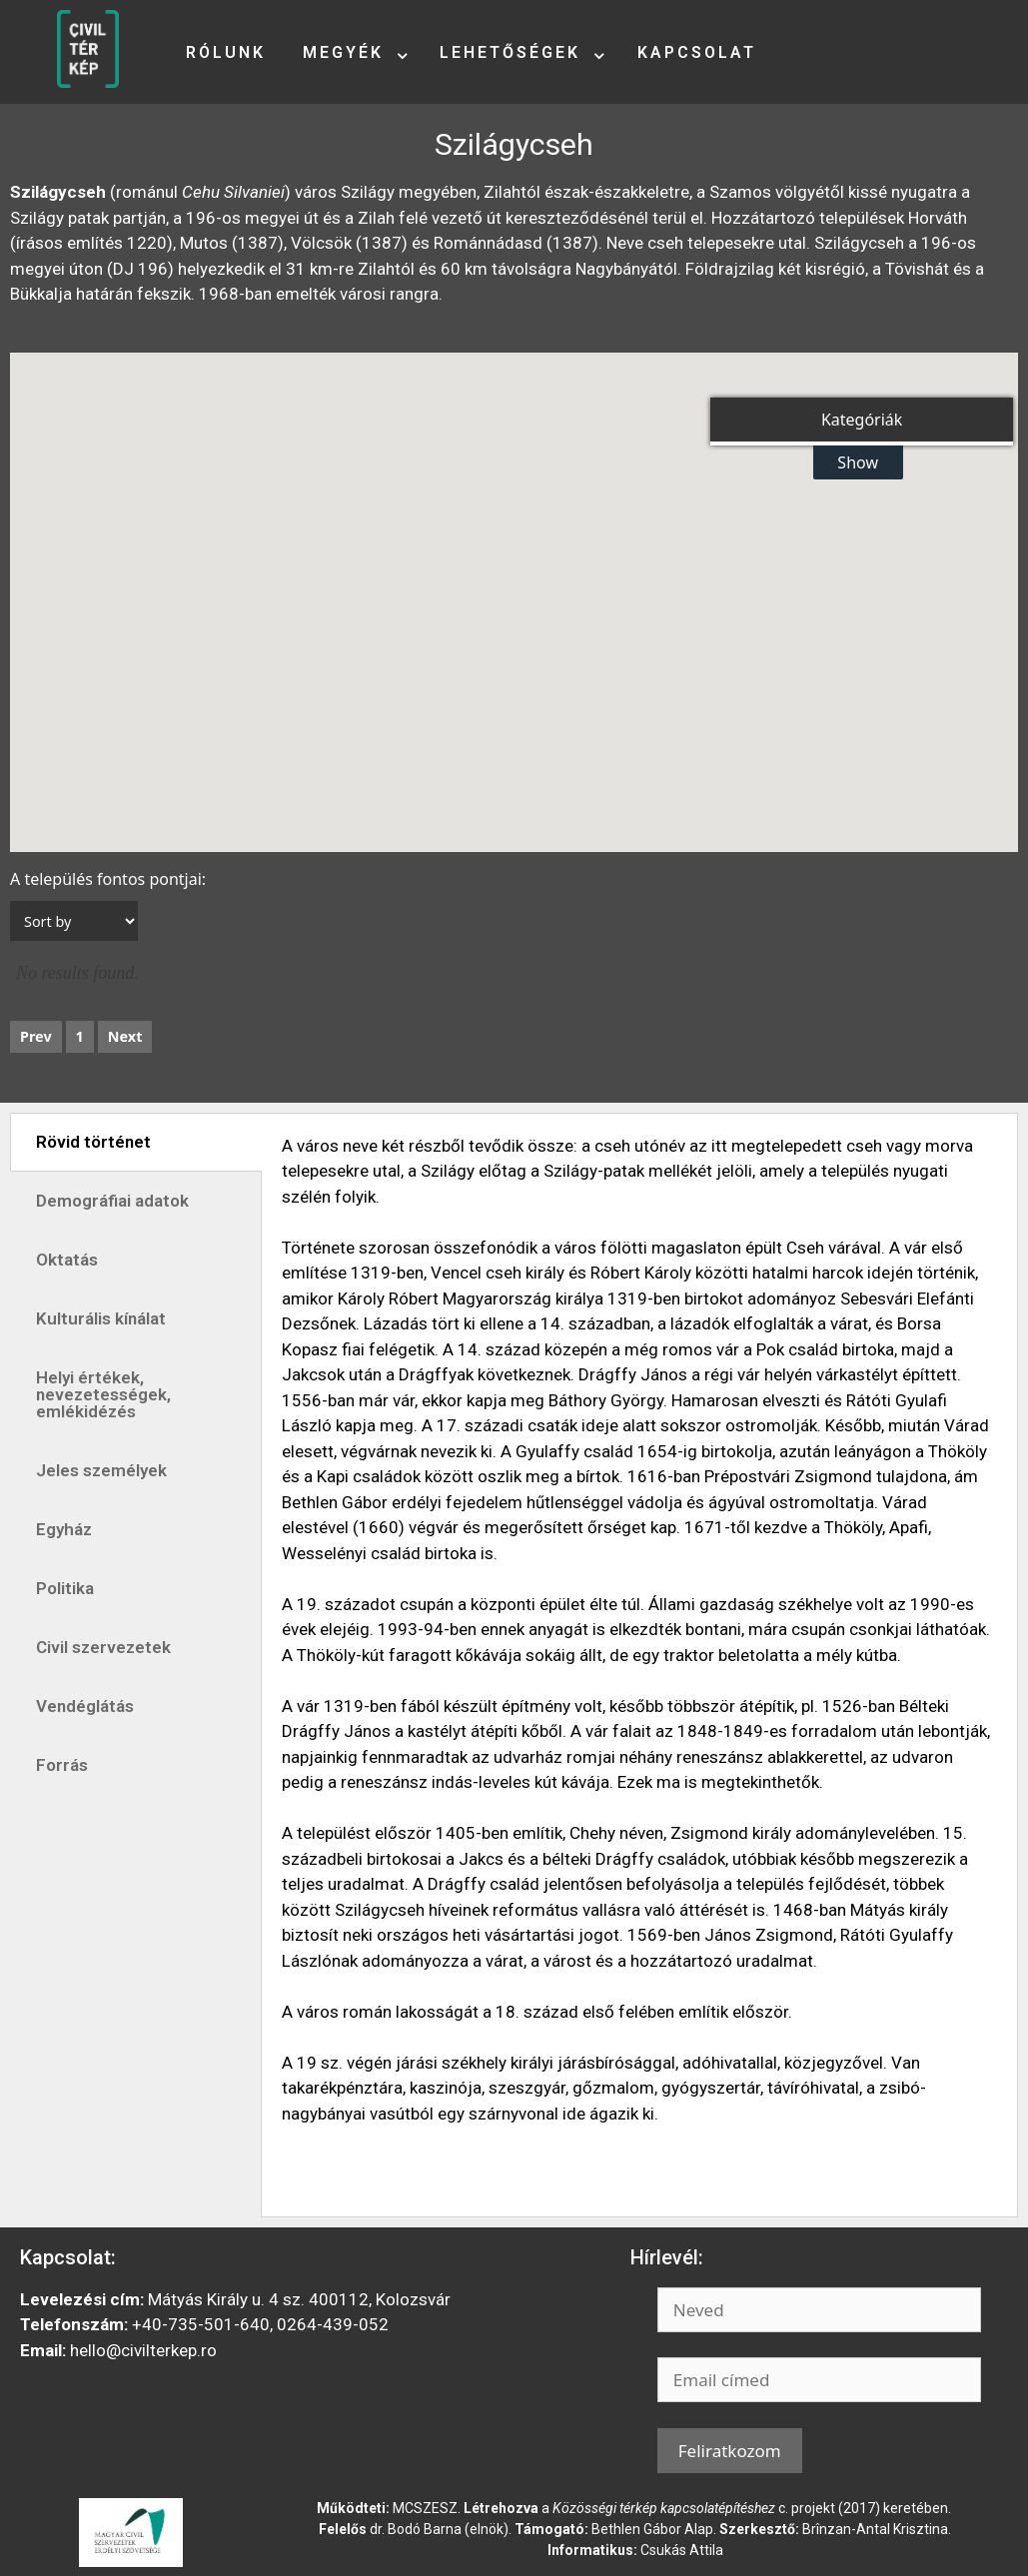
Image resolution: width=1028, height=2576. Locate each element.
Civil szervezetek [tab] (103, 1647)
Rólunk (226, 52)
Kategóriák (861, 419)
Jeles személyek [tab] (101, 1470)
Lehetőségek (510, 52)
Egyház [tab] (64, 1529)
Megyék (343, 52)
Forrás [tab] (62, 1765)
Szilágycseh (514, 144)
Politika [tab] (65, 1588)
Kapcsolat (696, 52)
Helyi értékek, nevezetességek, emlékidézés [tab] (103, 1394)
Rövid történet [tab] (93, 1142)
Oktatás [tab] (67, 1260)
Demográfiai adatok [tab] (112, 1201)
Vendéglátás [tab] (85, 1706)
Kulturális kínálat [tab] (101, 1318)
